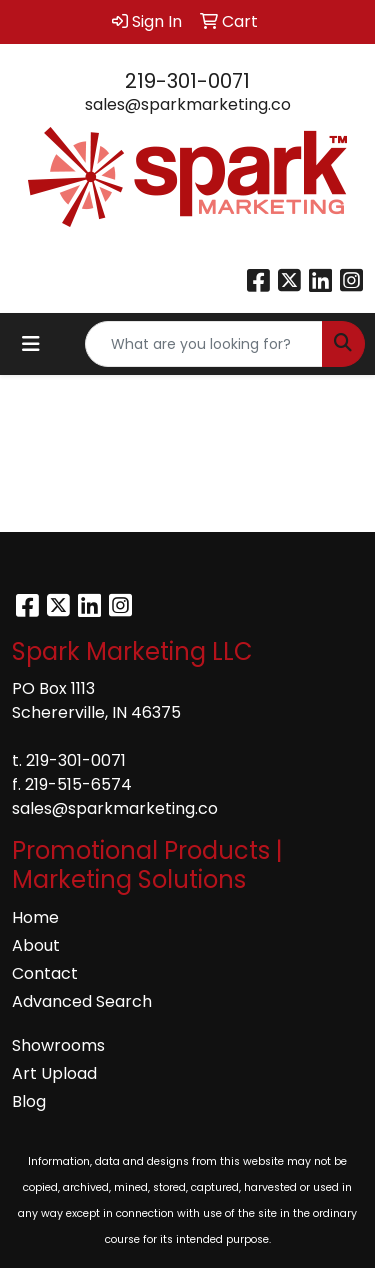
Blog (29, 1101)
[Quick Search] (204, 344)
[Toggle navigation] (31, 344)
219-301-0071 (187, 81)
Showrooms (58, 1045)
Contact (45, 973)
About (36, 945)
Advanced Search (82, 1001)
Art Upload (54, 1073)
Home (35, 917)
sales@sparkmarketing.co (188, 104)
